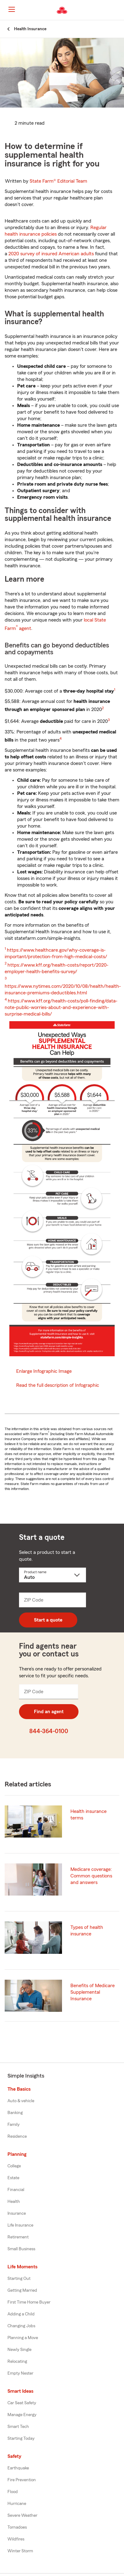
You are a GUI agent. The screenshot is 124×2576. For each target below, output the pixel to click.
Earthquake (18, 2468)
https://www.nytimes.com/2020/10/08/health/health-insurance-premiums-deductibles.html (63, 989)
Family (13, 2124)
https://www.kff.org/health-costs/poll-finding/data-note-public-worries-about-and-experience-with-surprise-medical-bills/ (61, 1007)
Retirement (18, 2237)
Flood (12, 2492)
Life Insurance (20, 2225)
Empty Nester (20, 2373)
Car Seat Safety (21, 2403)
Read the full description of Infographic (57, 1385)
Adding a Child (21, 2314)
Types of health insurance (86, 1930)
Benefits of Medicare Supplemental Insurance (92, 1992)
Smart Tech (18, 2427)
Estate (13, 2178)
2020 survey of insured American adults (51, 253)
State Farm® (58, 181)
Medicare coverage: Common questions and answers (91, 1876)
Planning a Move (22, 2338)
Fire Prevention (21, 2480)
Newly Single (19, 2350)
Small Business (21, 2249)
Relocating (17, 2361)
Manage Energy (21, 2415)
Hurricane (16, 2504)
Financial (15, 2190)
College (14, 2166)
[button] (118, 10)
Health (13, 2201)
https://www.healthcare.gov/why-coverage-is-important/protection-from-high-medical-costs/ (56, 953)
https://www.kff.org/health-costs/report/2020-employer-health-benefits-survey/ (56, 968)
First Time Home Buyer (28, 2302)
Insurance (16, 2213)
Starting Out (19, 2278)
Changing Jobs (21, 2326)
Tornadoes (17, 2527)
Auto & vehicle (20, 2101)
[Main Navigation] (11, 9)
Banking (15, 2113)
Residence (17, 2136)
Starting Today (21, 2438)
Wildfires (15, 2539)
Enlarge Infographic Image (44, 1371)
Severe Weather (22, 2515)
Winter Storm (20, 2551)
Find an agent (49, 1711)
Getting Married (22, 2290)
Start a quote (48, 1619)
